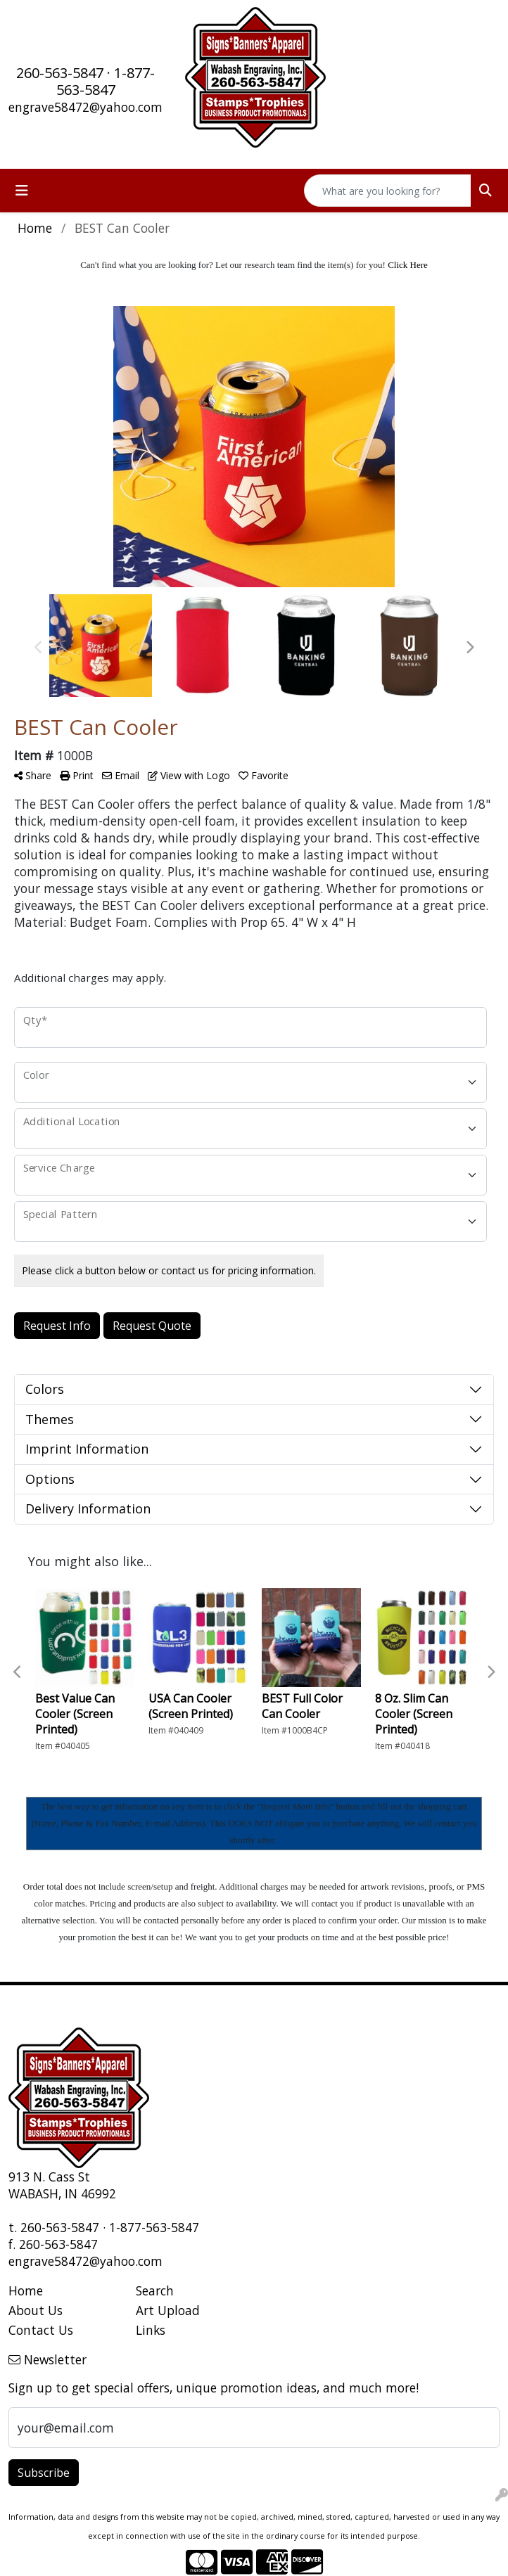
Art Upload (168, 2310)
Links (150, 2329)
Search (155, 2290)
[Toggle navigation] (22, 190)
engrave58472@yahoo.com (85, 106)
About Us (35, 2310)
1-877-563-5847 (105, 81)
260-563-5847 (59, 72)
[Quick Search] (387, 190)
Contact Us (40, 2329)
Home (25, 2290)
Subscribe (44, 2472)
